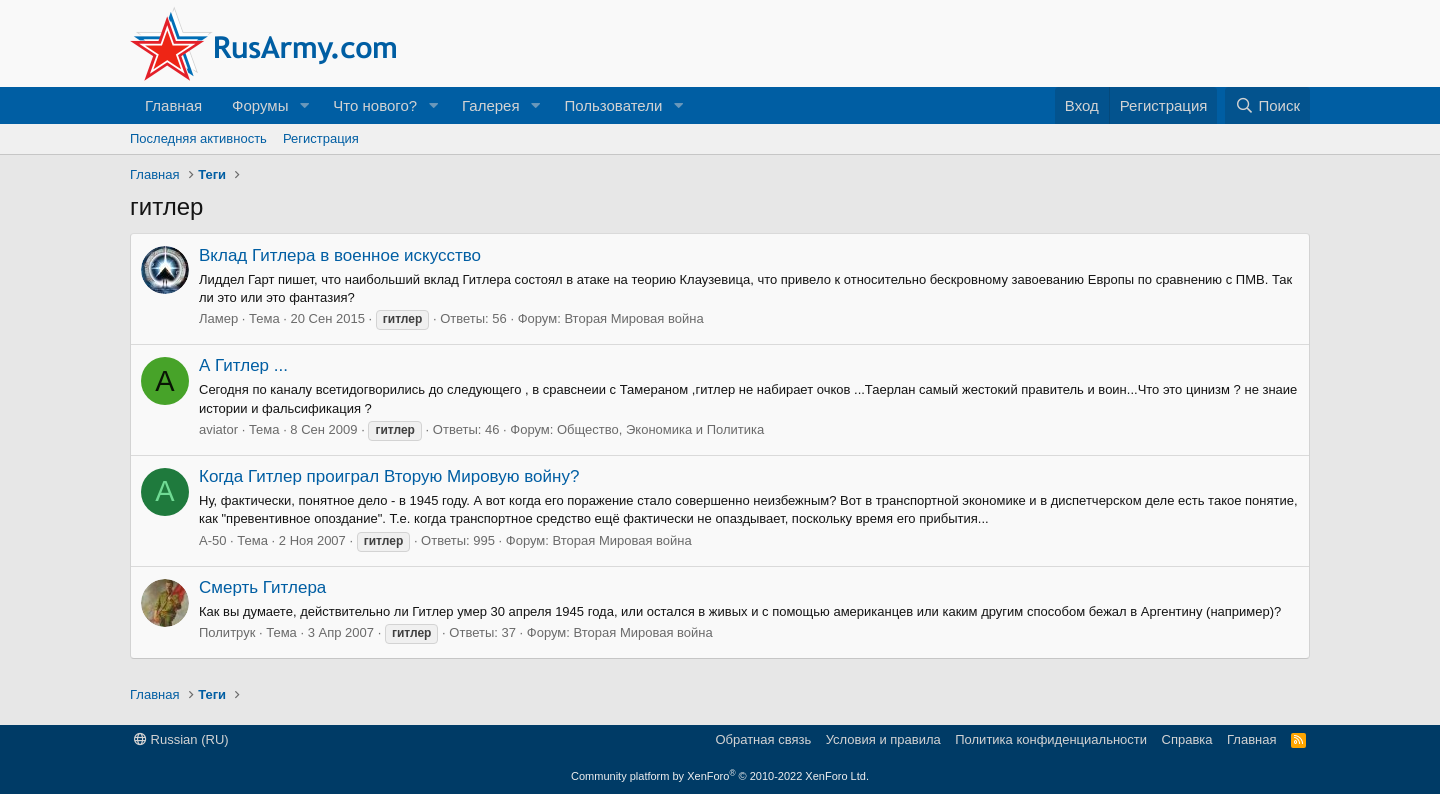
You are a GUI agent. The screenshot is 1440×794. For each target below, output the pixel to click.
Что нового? (375, 105)
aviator (218, 429)
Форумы (260, 105)
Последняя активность (198, 138)
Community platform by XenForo (720, 776)
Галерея (491, 105)
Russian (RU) (181, 739)
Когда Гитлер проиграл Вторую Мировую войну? (389, 476)
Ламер (218, 318)
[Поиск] (1267, 105)
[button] (304, 105)
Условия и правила (883, 739)
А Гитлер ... (243, 365)
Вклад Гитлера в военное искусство (340, 255)
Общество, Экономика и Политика (660, 429)
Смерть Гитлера (262, 587)
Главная (173, 105)
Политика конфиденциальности (1051, 739)
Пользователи (613, 105)
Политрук (227, 632)
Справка (1187, 739)
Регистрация (321, 138)
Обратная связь (763, 739)
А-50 (212, 540)
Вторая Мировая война (633, 318)
